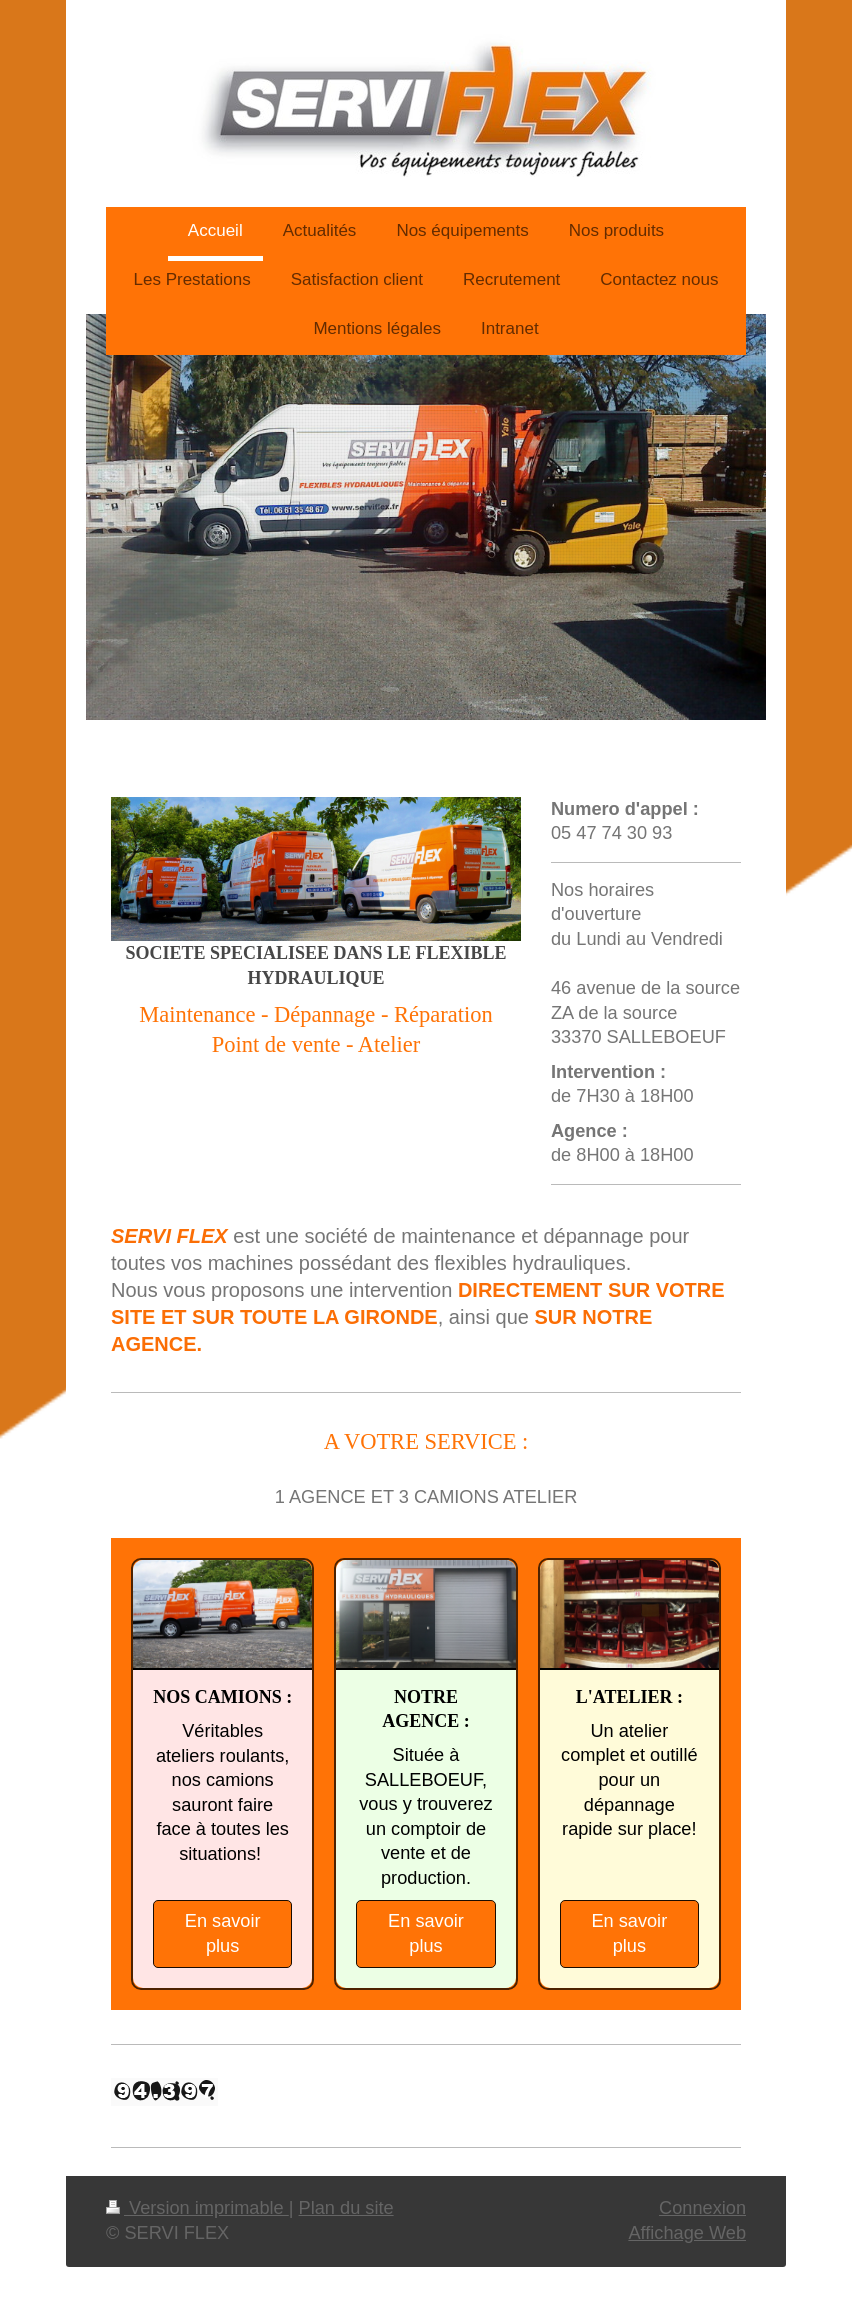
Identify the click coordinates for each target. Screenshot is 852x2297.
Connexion (702, 2208)
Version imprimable (197, 2208)
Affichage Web (687, 2233)
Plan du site (346, 2208)
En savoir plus (223, 1933)
